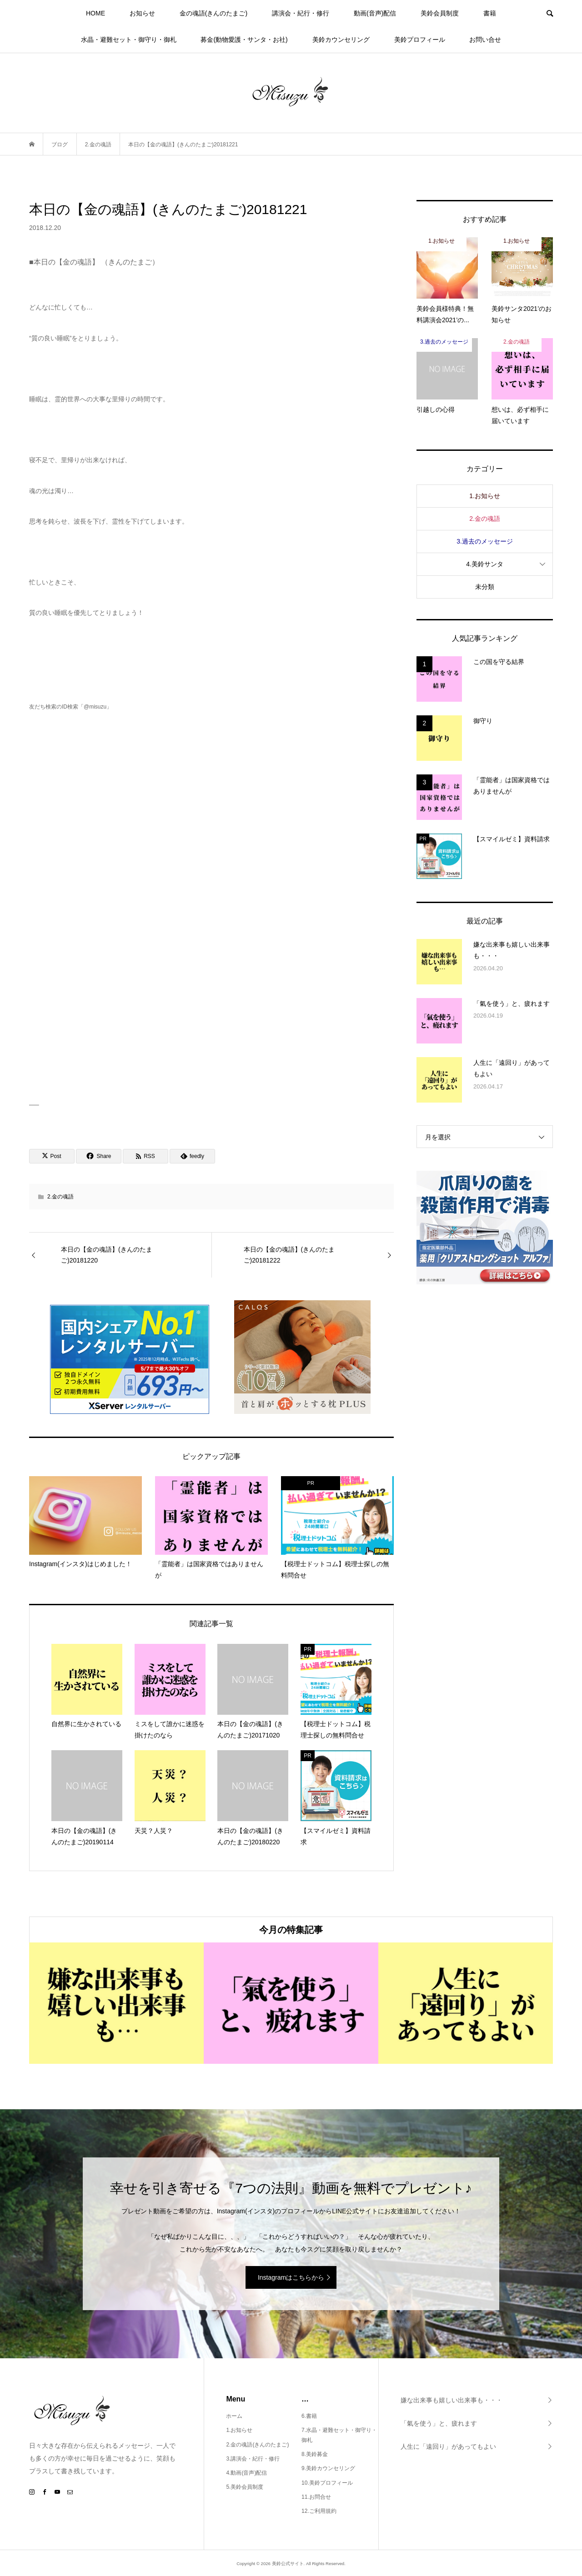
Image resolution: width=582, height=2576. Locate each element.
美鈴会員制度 (440, 13)
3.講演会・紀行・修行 (253, 2459)
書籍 (489, 13)
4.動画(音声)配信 (246, 2473)
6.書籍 (309, 2416)
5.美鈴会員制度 (244, 2487)
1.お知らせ (484, 495)
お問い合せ (485, 39)
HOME (95, 13)
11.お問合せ (316, 2497)
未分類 (484, 586)
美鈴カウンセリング (341, 39)
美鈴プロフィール (419, 39)
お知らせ (142, 13)
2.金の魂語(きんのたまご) (257, 2444)
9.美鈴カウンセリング (328, 2468)
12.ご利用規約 (318, 2511)
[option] (116, 2003)
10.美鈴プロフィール (327, 2483)
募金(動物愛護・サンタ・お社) (244, 39)
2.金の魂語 (60, 1196)
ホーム (234, 2416)
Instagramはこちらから (291, 2277)
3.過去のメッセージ (485, 541)
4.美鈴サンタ (484, 564)
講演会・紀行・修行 (300, 13)
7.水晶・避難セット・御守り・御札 (339, 2435)
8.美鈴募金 (314, 2454)
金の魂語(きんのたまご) (213, 13)
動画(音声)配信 (375, 13)
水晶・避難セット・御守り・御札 (128, 39)
